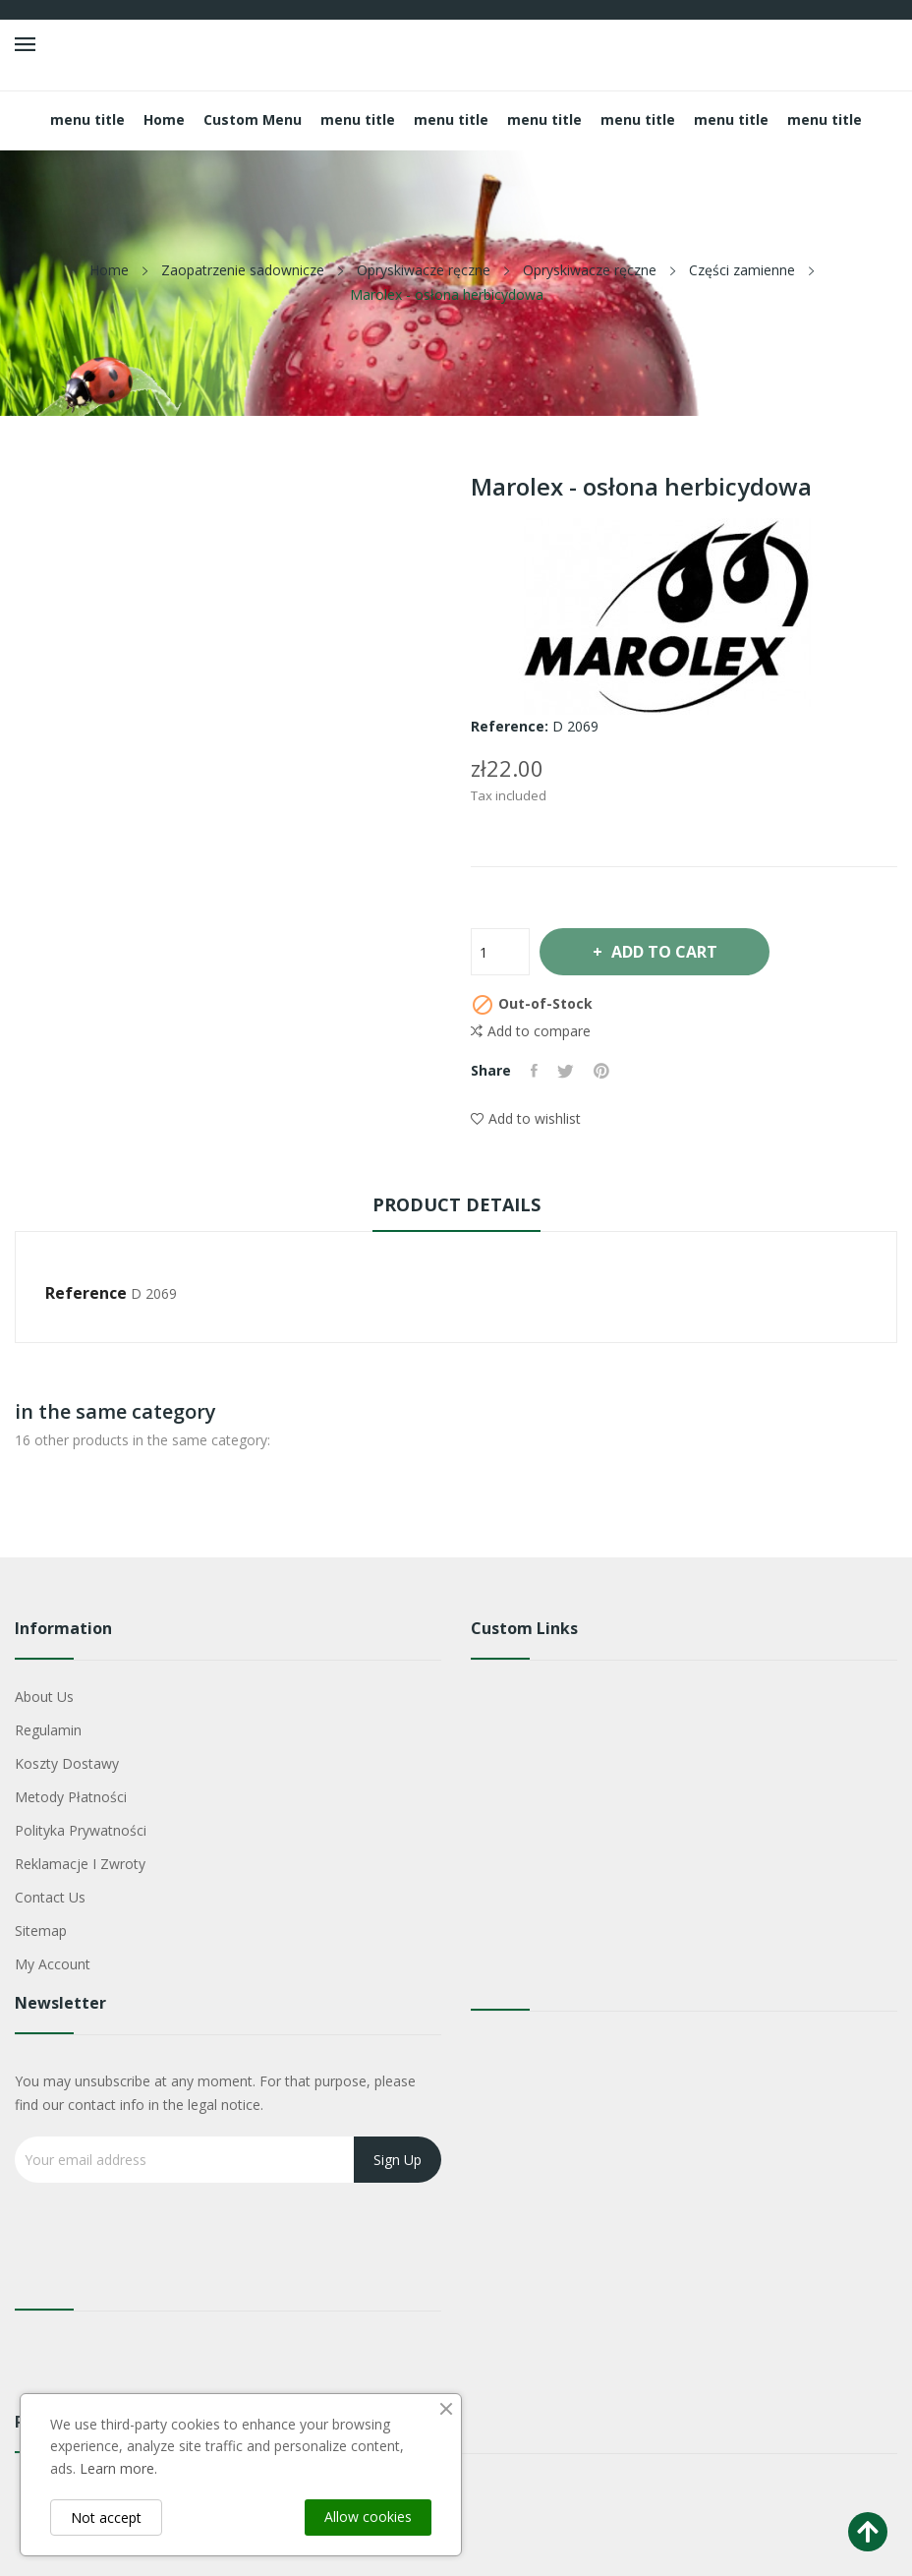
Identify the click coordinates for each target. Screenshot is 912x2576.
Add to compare (531, 1031)
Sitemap (41, 1930)
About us (44, 1696)
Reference (86, 1293)
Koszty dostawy (67, 1763)
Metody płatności (71, 1796)
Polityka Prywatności (80, 1830)
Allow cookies (368, 2516)
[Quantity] (500, 951)
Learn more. (118, 2468)
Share (534, 1070)
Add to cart (663, 952)
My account (52, 1964)
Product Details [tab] (456, 1204)
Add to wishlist (526, 1118)
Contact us (50, 1897)
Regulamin (48, 1730)
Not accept (106, 2517)
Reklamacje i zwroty (80, 1863)
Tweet (565, 1070)
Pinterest (601, 1070)
